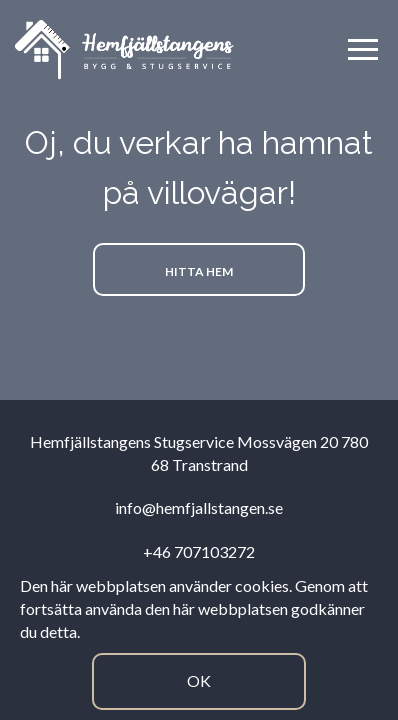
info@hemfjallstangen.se (199, 507)
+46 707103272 (199, 551)
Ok (199, 680)
